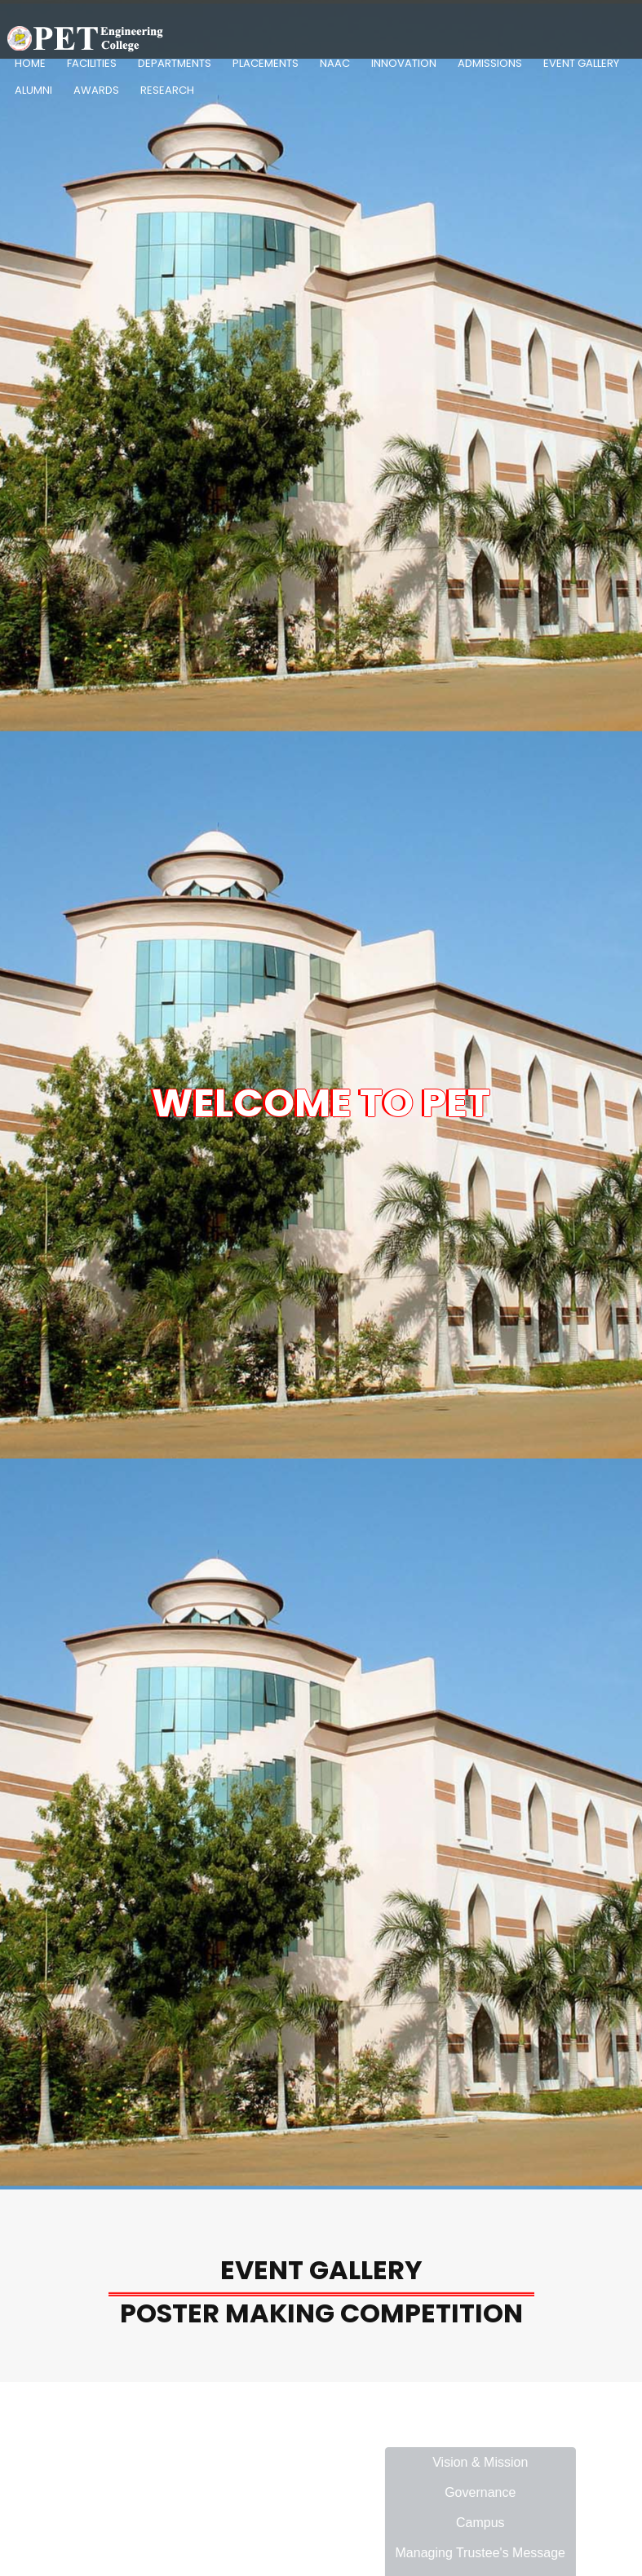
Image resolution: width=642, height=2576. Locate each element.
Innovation (403, 63)
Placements (265, 63)
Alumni (33, 90)
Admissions (490, 63)
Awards (96, 90)
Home (30, 63)
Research (167, 90)
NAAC (335, 63)
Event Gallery (581, 63)
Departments (174, 63)
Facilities (92, 63)
